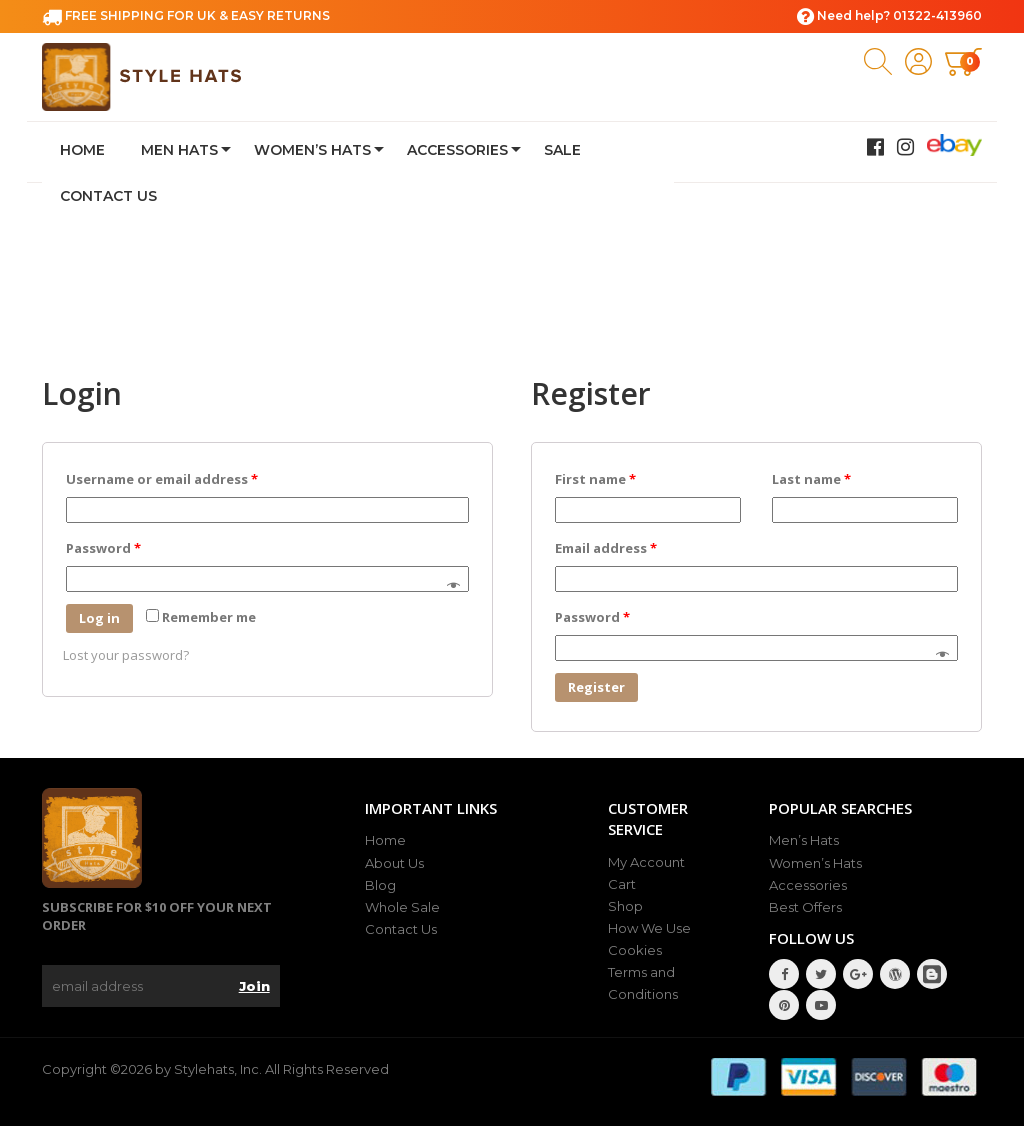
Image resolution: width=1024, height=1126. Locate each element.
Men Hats (179, 150)
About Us (394, 863)
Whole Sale (402, 907)
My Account (646, 862)
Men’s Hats (804, 840)
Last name (811, 479)
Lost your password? (126, 655)
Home (82, 150)
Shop (625, 906)
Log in (99, 618)
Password (103, 548)
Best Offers (805, 907)
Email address (606, 548)
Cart (622, 884)
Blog (380, 885)
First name (595, 479)
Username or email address (162, 479)
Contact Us (108, 196)
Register (596, 687)
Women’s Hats (312, 150)
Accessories (457, 150)
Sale (562, 150)
